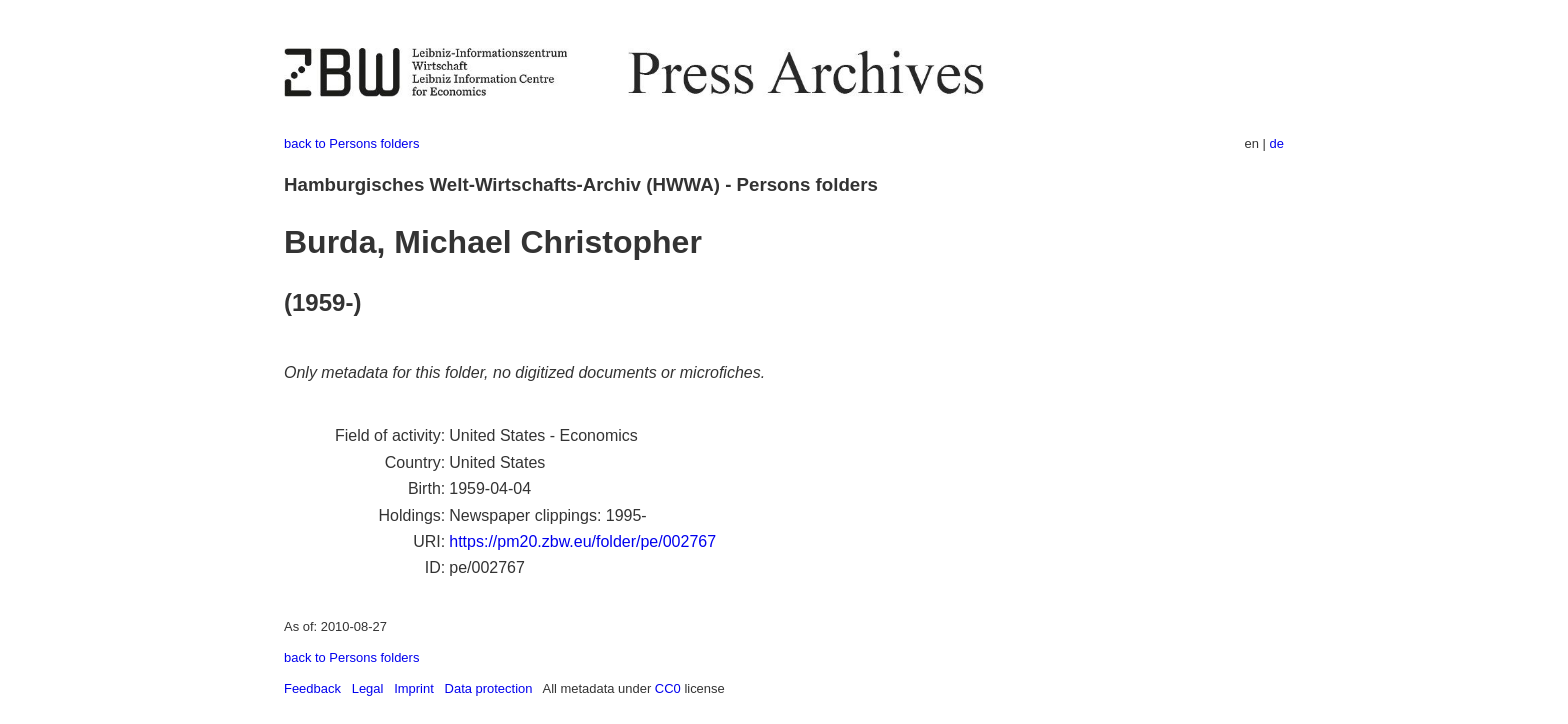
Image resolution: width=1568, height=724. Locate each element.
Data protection (489, 688)
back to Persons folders (351, 143)
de (1277, 143)
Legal (368, 688)
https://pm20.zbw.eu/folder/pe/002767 (582, 541)
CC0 (668, 688)
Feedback (312, 688)
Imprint (414, 688)
